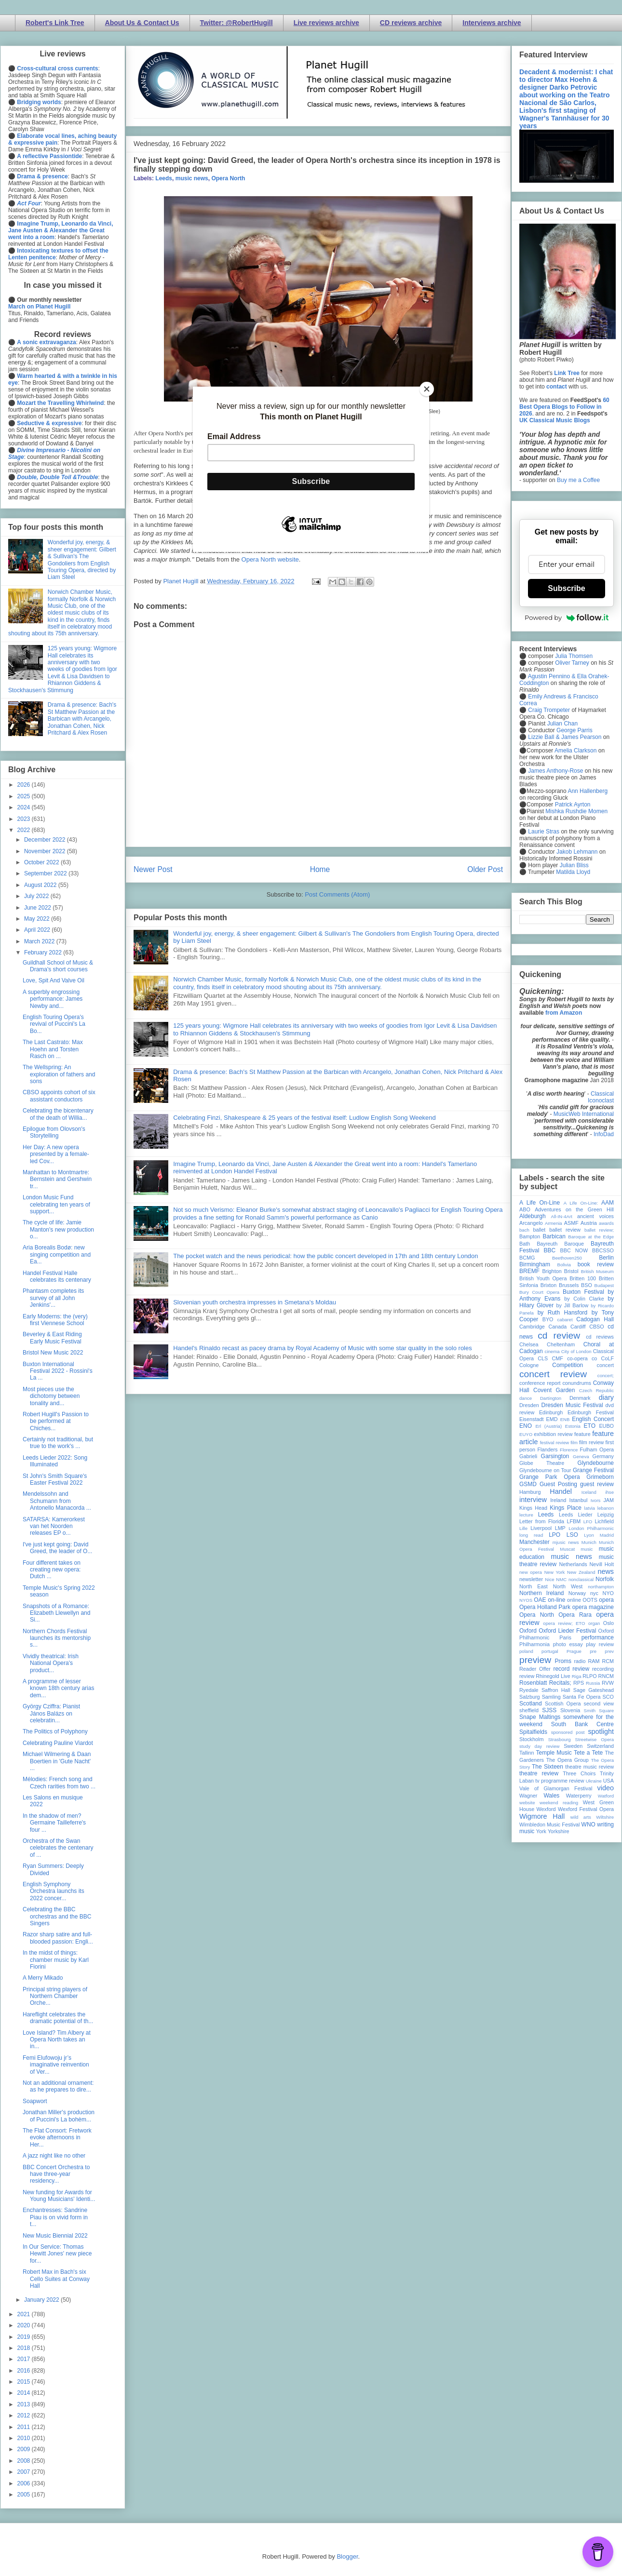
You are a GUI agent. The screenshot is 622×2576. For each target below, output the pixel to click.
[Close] (426, 389)
